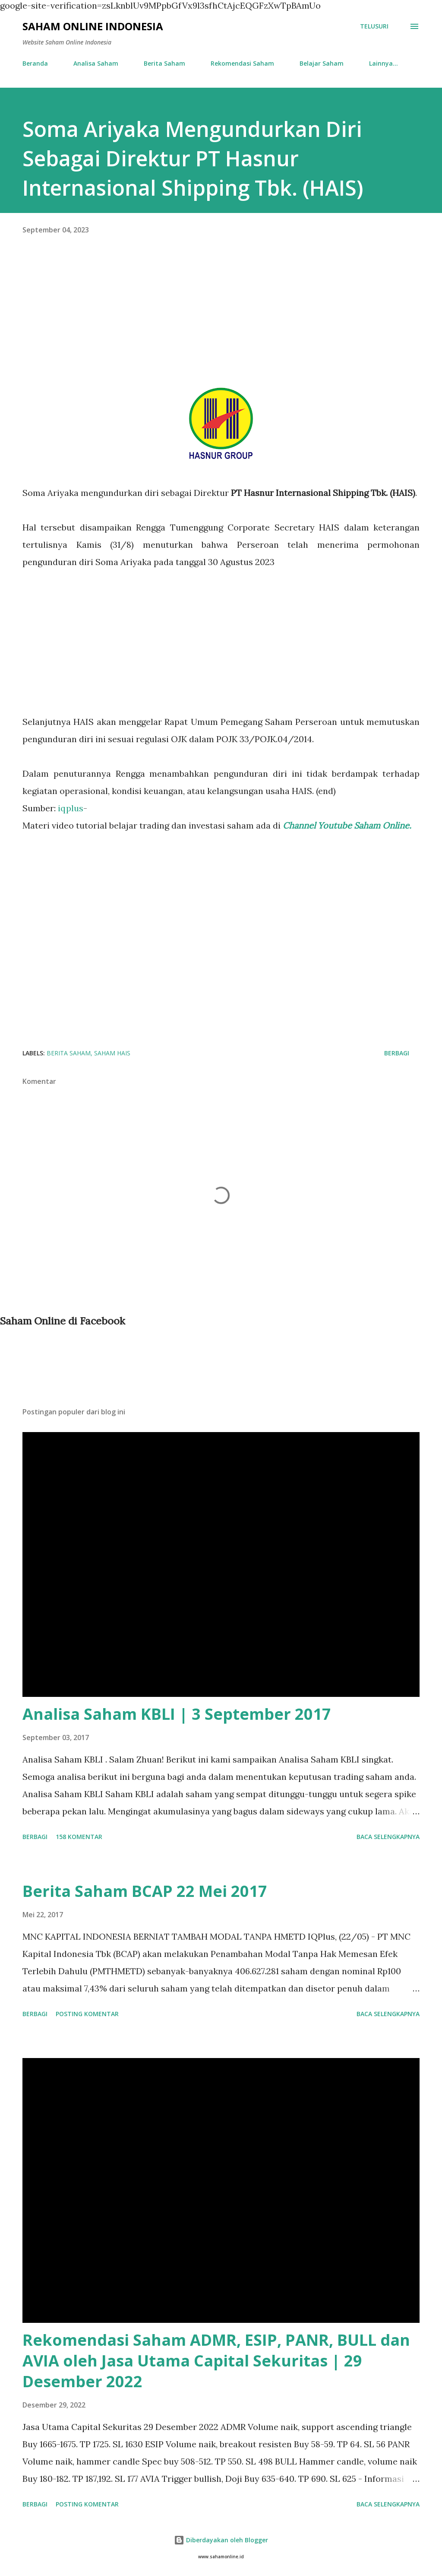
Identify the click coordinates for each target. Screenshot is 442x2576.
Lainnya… (383, 63)
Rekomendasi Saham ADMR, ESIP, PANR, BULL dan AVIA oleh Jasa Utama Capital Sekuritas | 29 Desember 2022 (216, 2360)
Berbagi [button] (396, 1053)
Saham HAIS (112, 1053)
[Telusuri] (374, 26)
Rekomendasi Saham (242, 63)
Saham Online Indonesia (92, 26)
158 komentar (79, 1837)
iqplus (70, 808)
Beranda (35, 63)
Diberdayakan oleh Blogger (221, 2540)
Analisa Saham (95, 63)
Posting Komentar (87, 2014)
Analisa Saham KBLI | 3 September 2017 (176, 1714)
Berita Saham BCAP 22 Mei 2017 (144, 1891)
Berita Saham (164, 63)
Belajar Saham (322, 63)
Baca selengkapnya (388, 1837)
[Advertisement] (221, 323)
